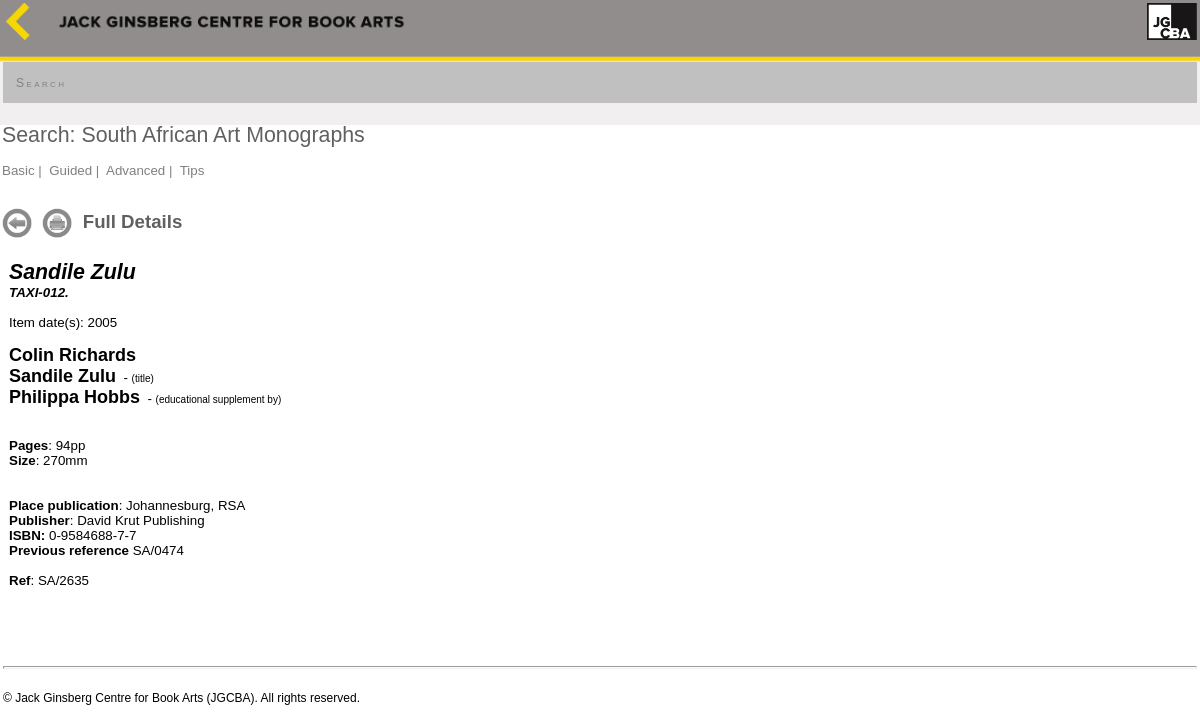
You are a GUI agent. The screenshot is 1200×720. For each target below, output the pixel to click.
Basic (18, 170)
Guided (70, 170)
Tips (192, 170)
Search (41, 83)
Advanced (135, 170)
